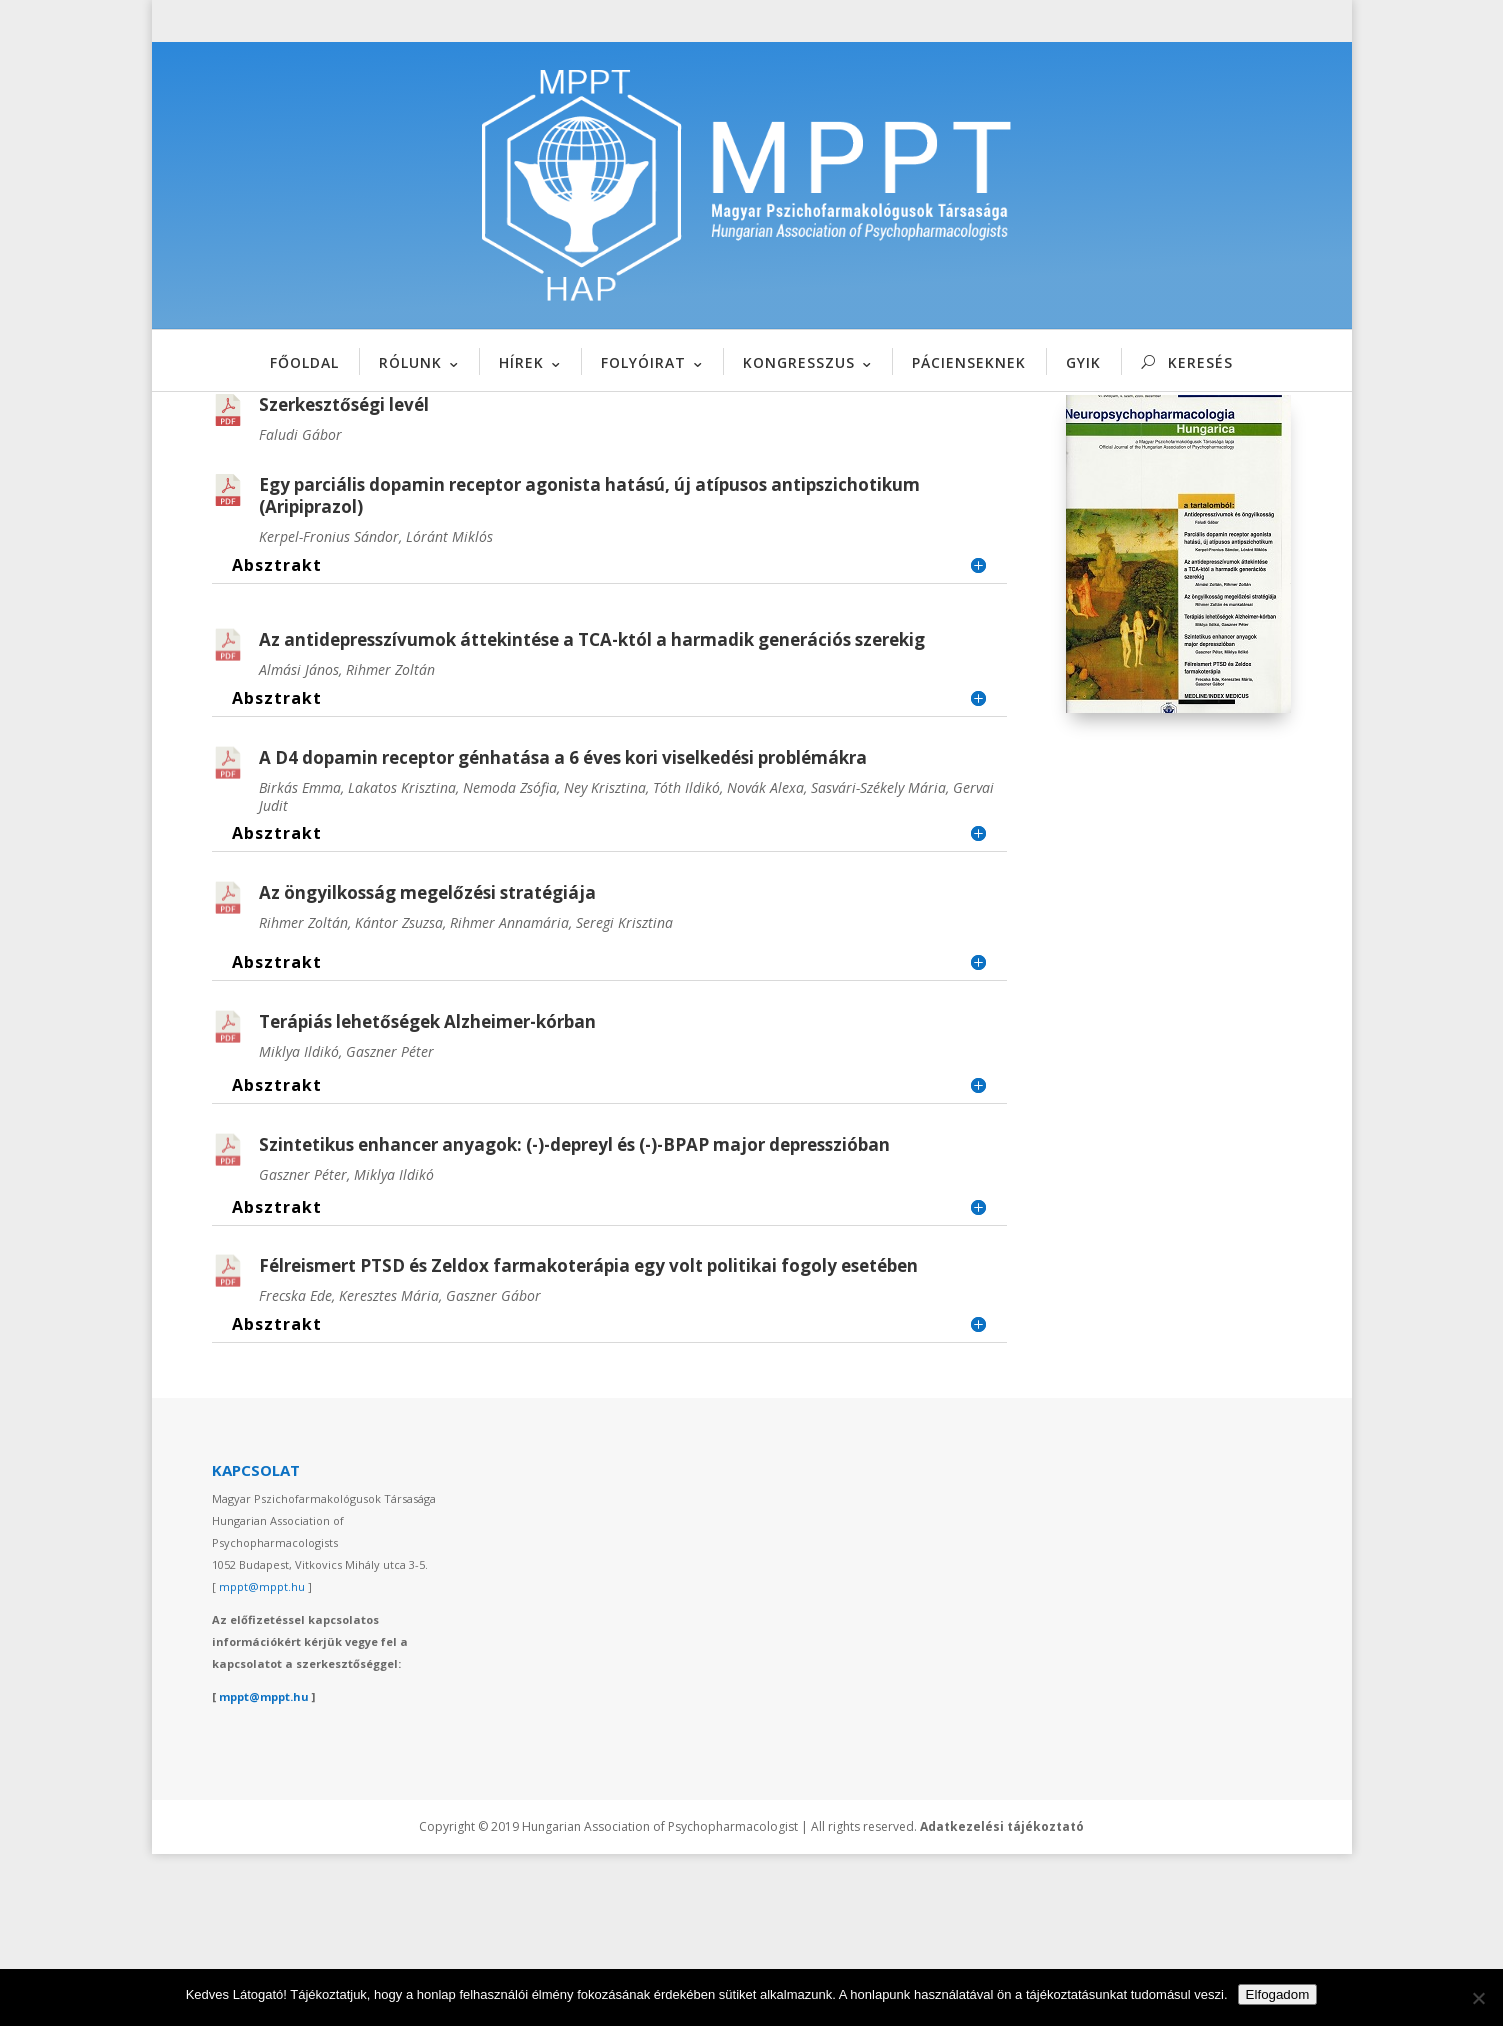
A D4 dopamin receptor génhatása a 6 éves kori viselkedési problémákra (563, 928)
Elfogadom (1278, 1994)
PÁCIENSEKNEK (969, 362)
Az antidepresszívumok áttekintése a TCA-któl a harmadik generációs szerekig (592, 810)
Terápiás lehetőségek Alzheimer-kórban (427, 1192)
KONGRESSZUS (799, 362)
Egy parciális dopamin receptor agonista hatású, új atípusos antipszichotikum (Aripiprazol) (589, 666)
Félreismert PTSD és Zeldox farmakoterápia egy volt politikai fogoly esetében (588, 1437)
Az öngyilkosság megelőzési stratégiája (427, 1063)
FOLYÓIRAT (643, 362)
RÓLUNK (410, 362)
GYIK (1083, 362)
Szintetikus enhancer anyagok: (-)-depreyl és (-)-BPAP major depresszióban (574, 1315)
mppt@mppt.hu (262, 1757)
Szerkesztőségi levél (344, 575)
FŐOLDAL (304, 362)
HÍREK (521, 362)
